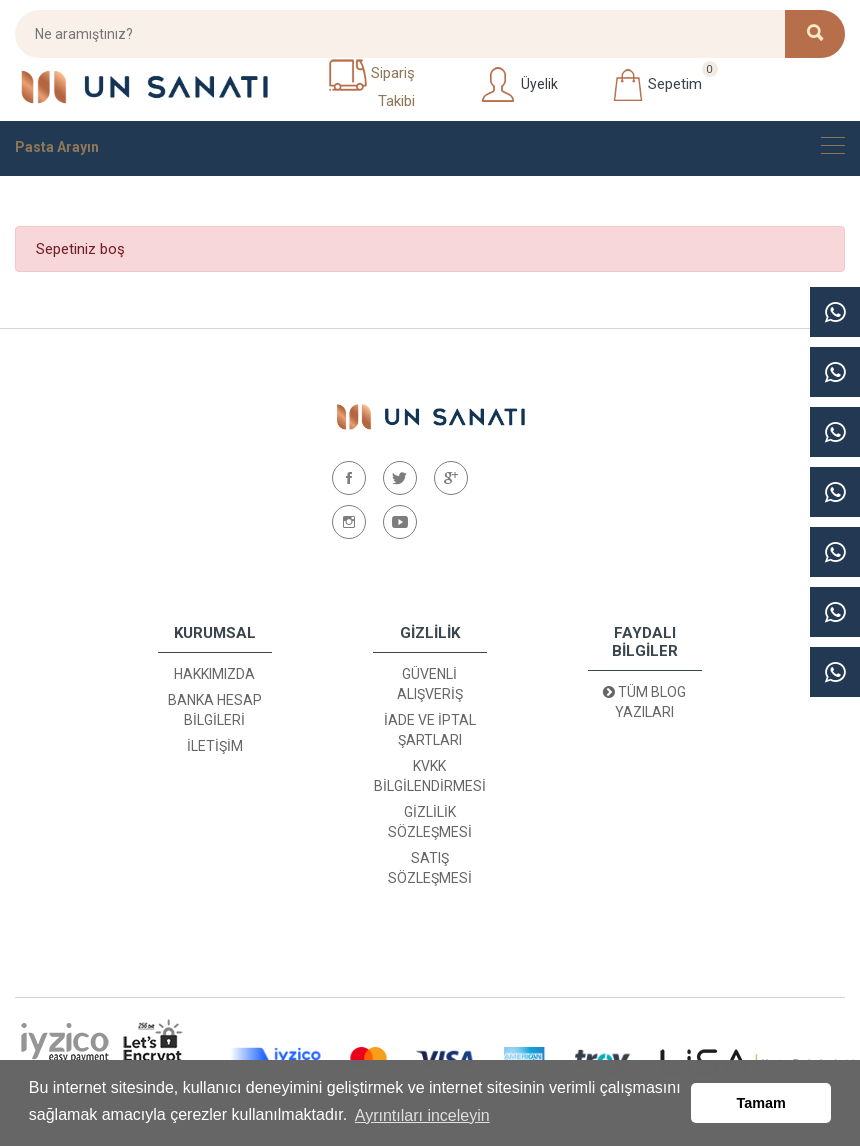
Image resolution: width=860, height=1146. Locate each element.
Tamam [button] (761, 1103)
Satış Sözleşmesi (430, 868)
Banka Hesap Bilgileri (215, 710)
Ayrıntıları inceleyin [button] (422, 1114)
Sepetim (657, 85)
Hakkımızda (214, 674)
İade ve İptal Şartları (430, 730)
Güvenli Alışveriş (430, 684)
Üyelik (518, 85)
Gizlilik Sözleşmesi (430, 822)
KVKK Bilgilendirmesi (430, 776)
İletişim (215, 746)
